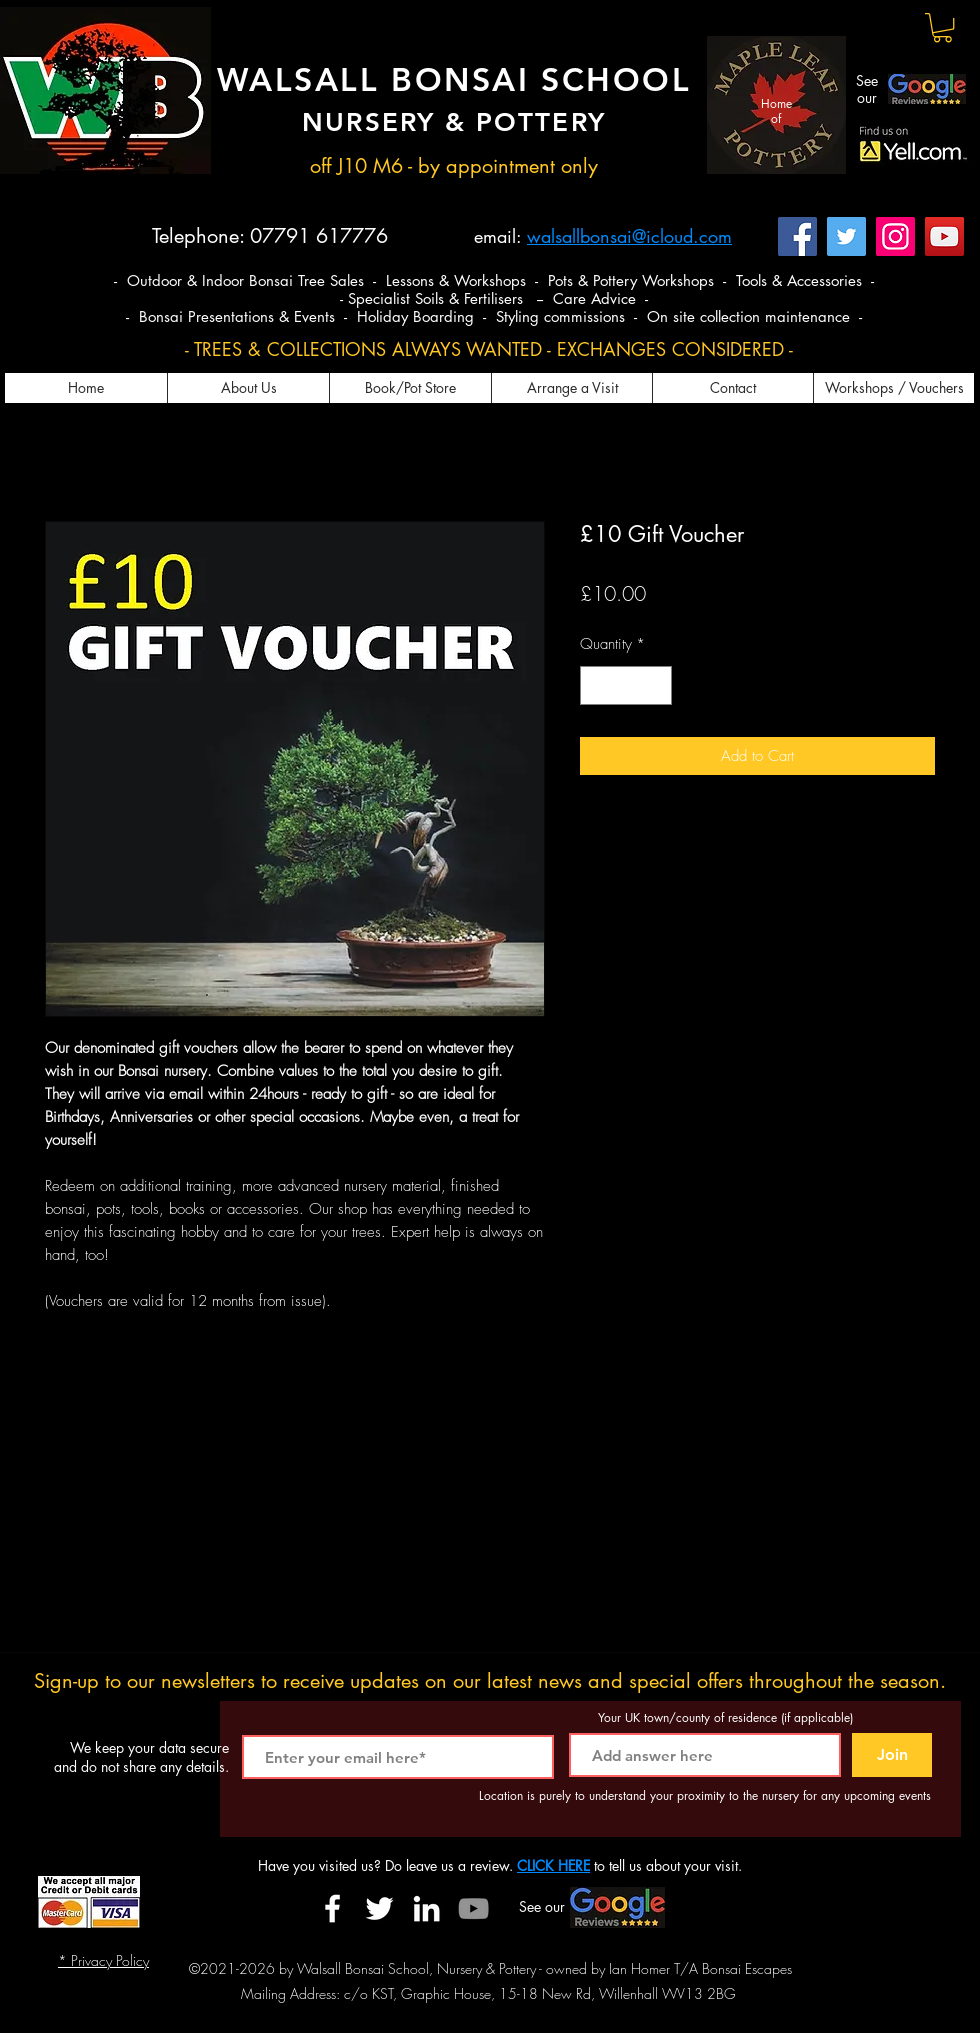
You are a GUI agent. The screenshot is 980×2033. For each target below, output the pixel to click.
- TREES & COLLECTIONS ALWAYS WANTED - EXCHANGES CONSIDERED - (489, 349)
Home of (776, 110)
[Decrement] (596, 685)
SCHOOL (616, 79)
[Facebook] (797, 236)
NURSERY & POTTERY (453, 122)
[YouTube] (944, 236)
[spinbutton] (626, 685)
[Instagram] (895, 236)
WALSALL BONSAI (379, 79)
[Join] (892, 1755)
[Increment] (656, 685)
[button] (942, 27)
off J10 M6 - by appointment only (454, 166)
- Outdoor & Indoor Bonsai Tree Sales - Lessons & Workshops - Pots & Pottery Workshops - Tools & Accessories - (494, 280)
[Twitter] (846, 236)
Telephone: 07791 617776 (270, 236)
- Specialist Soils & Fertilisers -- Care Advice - (494, 298)
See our (867, 89)
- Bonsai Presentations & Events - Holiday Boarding (302, 316)
